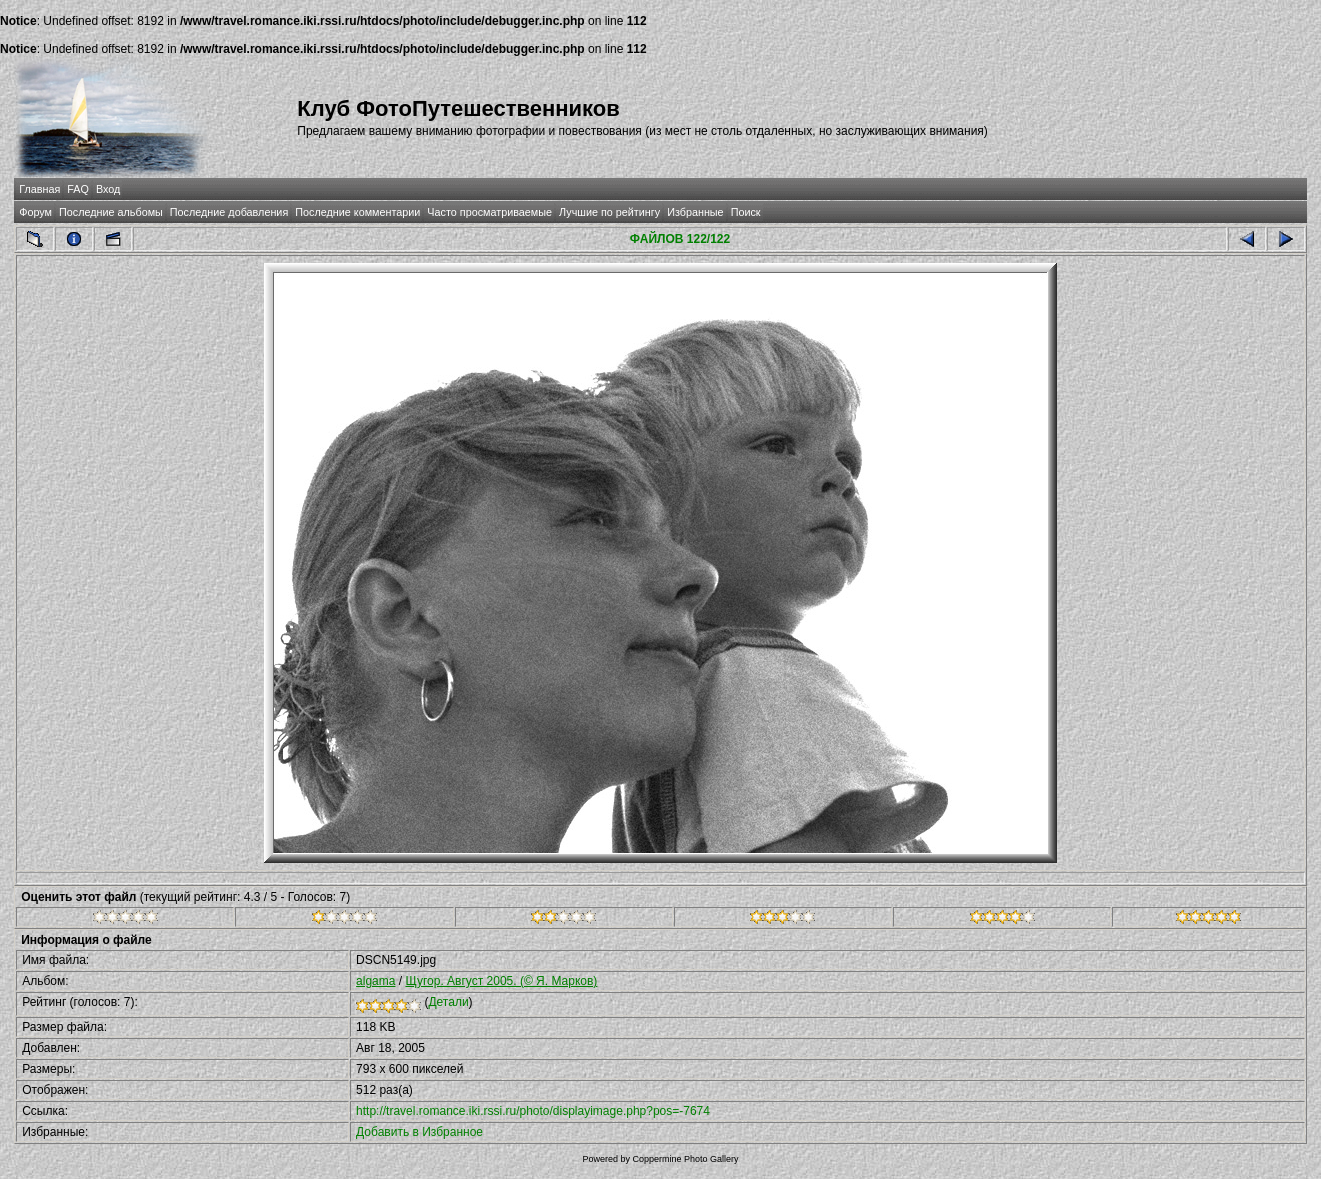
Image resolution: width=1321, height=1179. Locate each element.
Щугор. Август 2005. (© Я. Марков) (501, 981)
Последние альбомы (111, 212)
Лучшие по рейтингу (609, 212)
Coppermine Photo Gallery (685, 1159)
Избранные (695, 212)
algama (375, 981)
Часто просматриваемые (489, 212)
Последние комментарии (357, 212)
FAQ (78, 189)
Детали (448, 1002)
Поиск (746, 212)
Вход (108, 189)
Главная (39, 189)
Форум (35, 212)
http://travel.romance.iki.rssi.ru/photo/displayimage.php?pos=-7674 (533, 1111)
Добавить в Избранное (419, 1132)
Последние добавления (229, 212)
